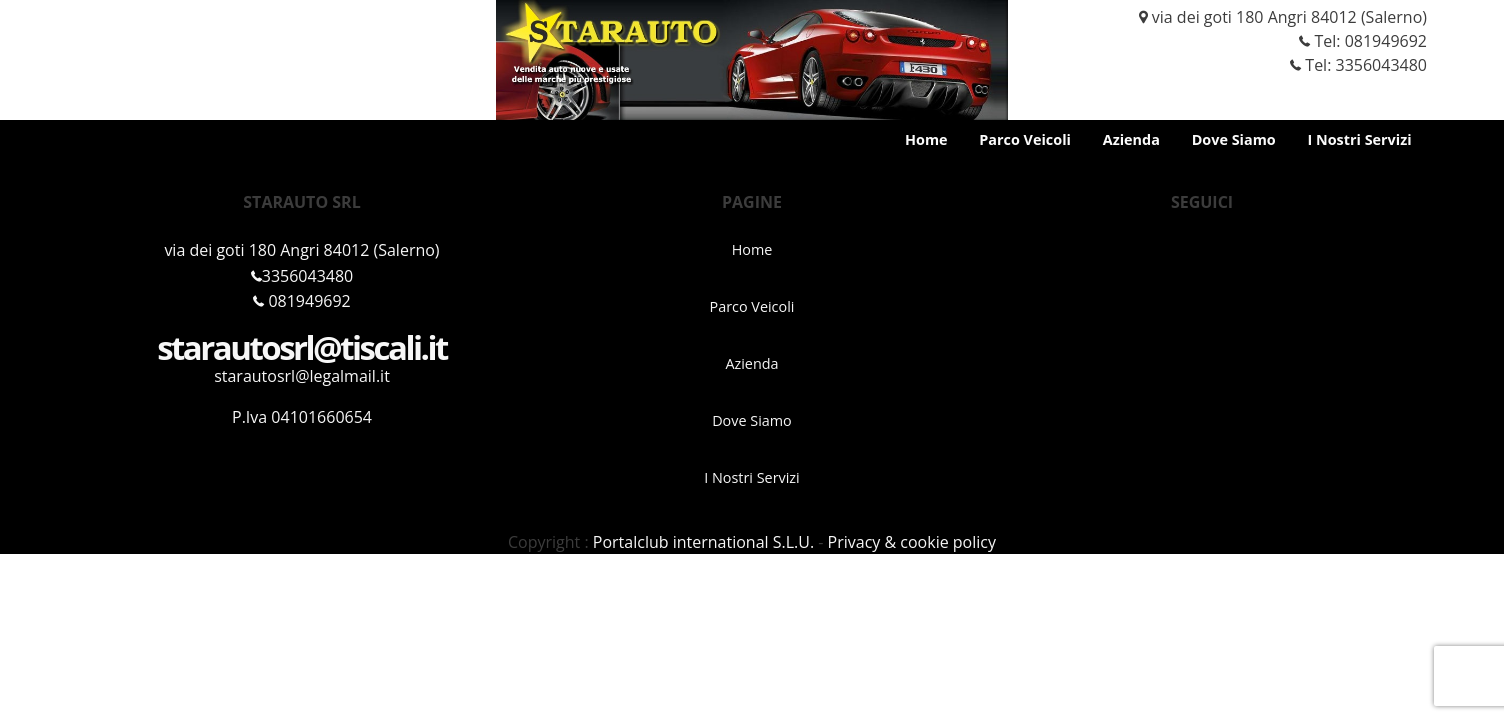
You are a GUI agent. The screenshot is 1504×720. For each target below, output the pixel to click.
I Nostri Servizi (1359, 139)
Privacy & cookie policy (912, 542)
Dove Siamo (1234, 139)
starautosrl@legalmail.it (302, 376)
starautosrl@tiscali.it (302, 347)
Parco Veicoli (1025, 139)
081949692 (1386, 41)
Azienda (1131, 139)
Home (926, 139)
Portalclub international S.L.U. (703, 542)
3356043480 (302, 276)
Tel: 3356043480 (1350, 65)
